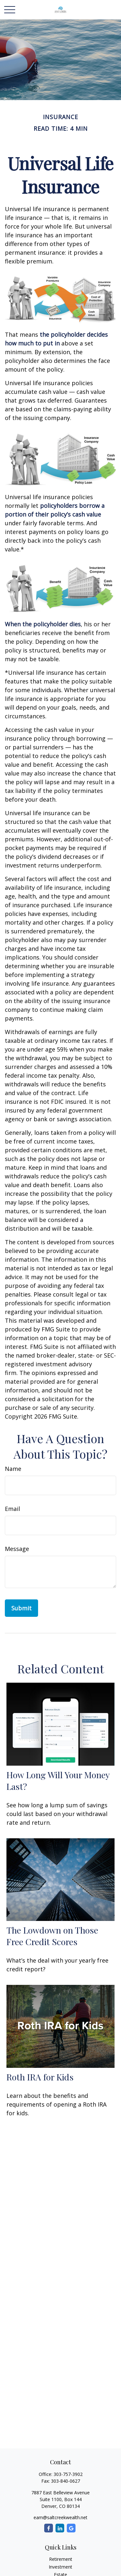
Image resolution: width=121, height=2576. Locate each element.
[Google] (71, 2528)
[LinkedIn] (59, 2528)
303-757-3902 (68, 2474)
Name (13, 1469)
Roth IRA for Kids (40, 2077)
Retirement (60, 2559)
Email (12, 1509)
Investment (60, 2567)
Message (17, 1549)
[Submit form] (21, 1608)
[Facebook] (48, 2528)
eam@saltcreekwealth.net (60, 2517)
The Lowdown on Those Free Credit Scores (52, 1935)
